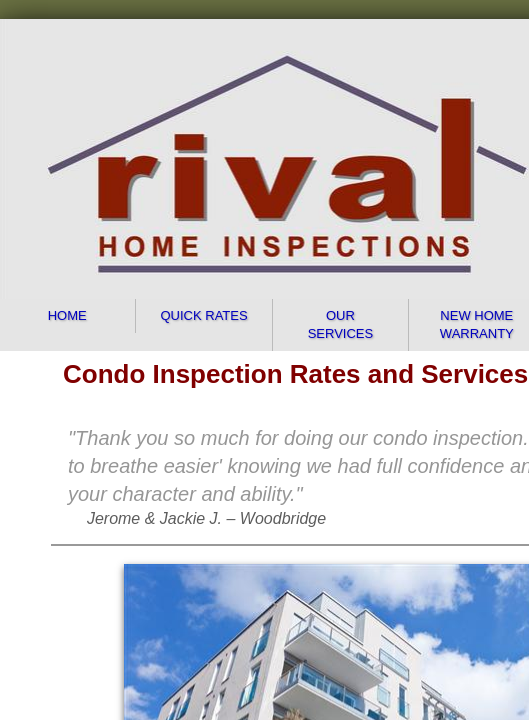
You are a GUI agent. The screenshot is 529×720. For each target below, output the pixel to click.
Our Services (341, 324)
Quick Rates (203, 315)
